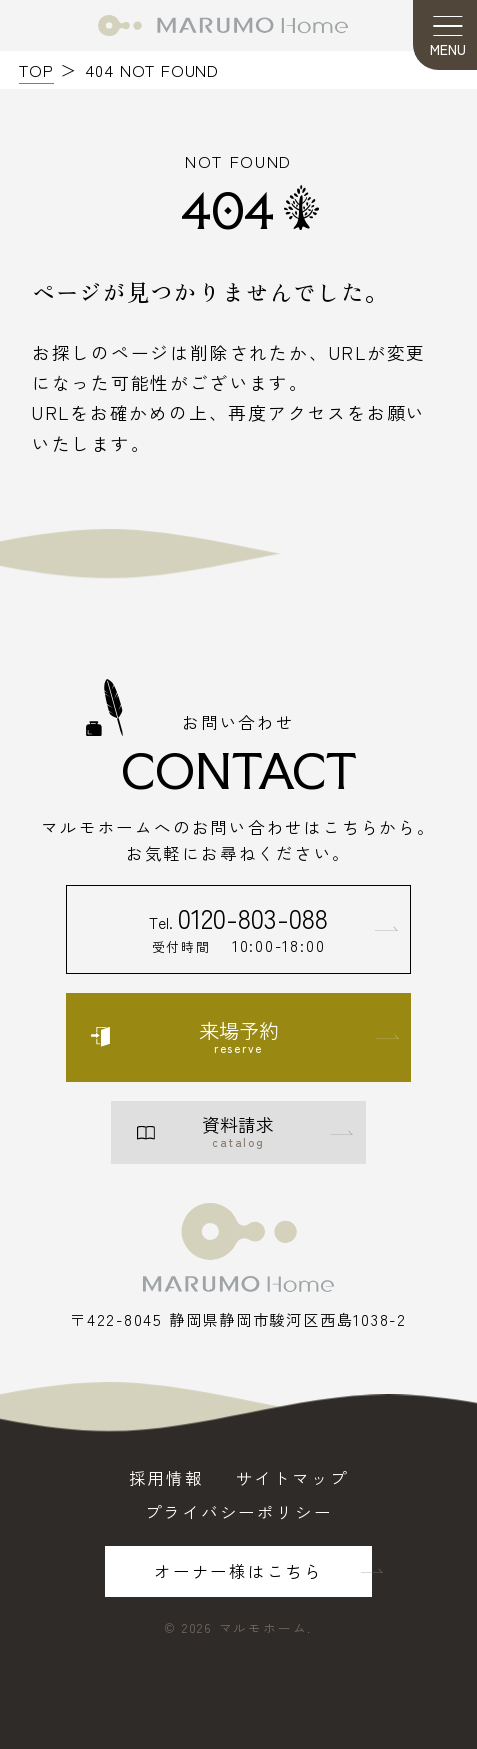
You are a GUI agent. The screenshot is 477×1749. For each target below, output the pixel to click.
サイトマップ (292, 1478)
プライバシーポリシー (239, 1512)
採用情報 (166, 1478)
